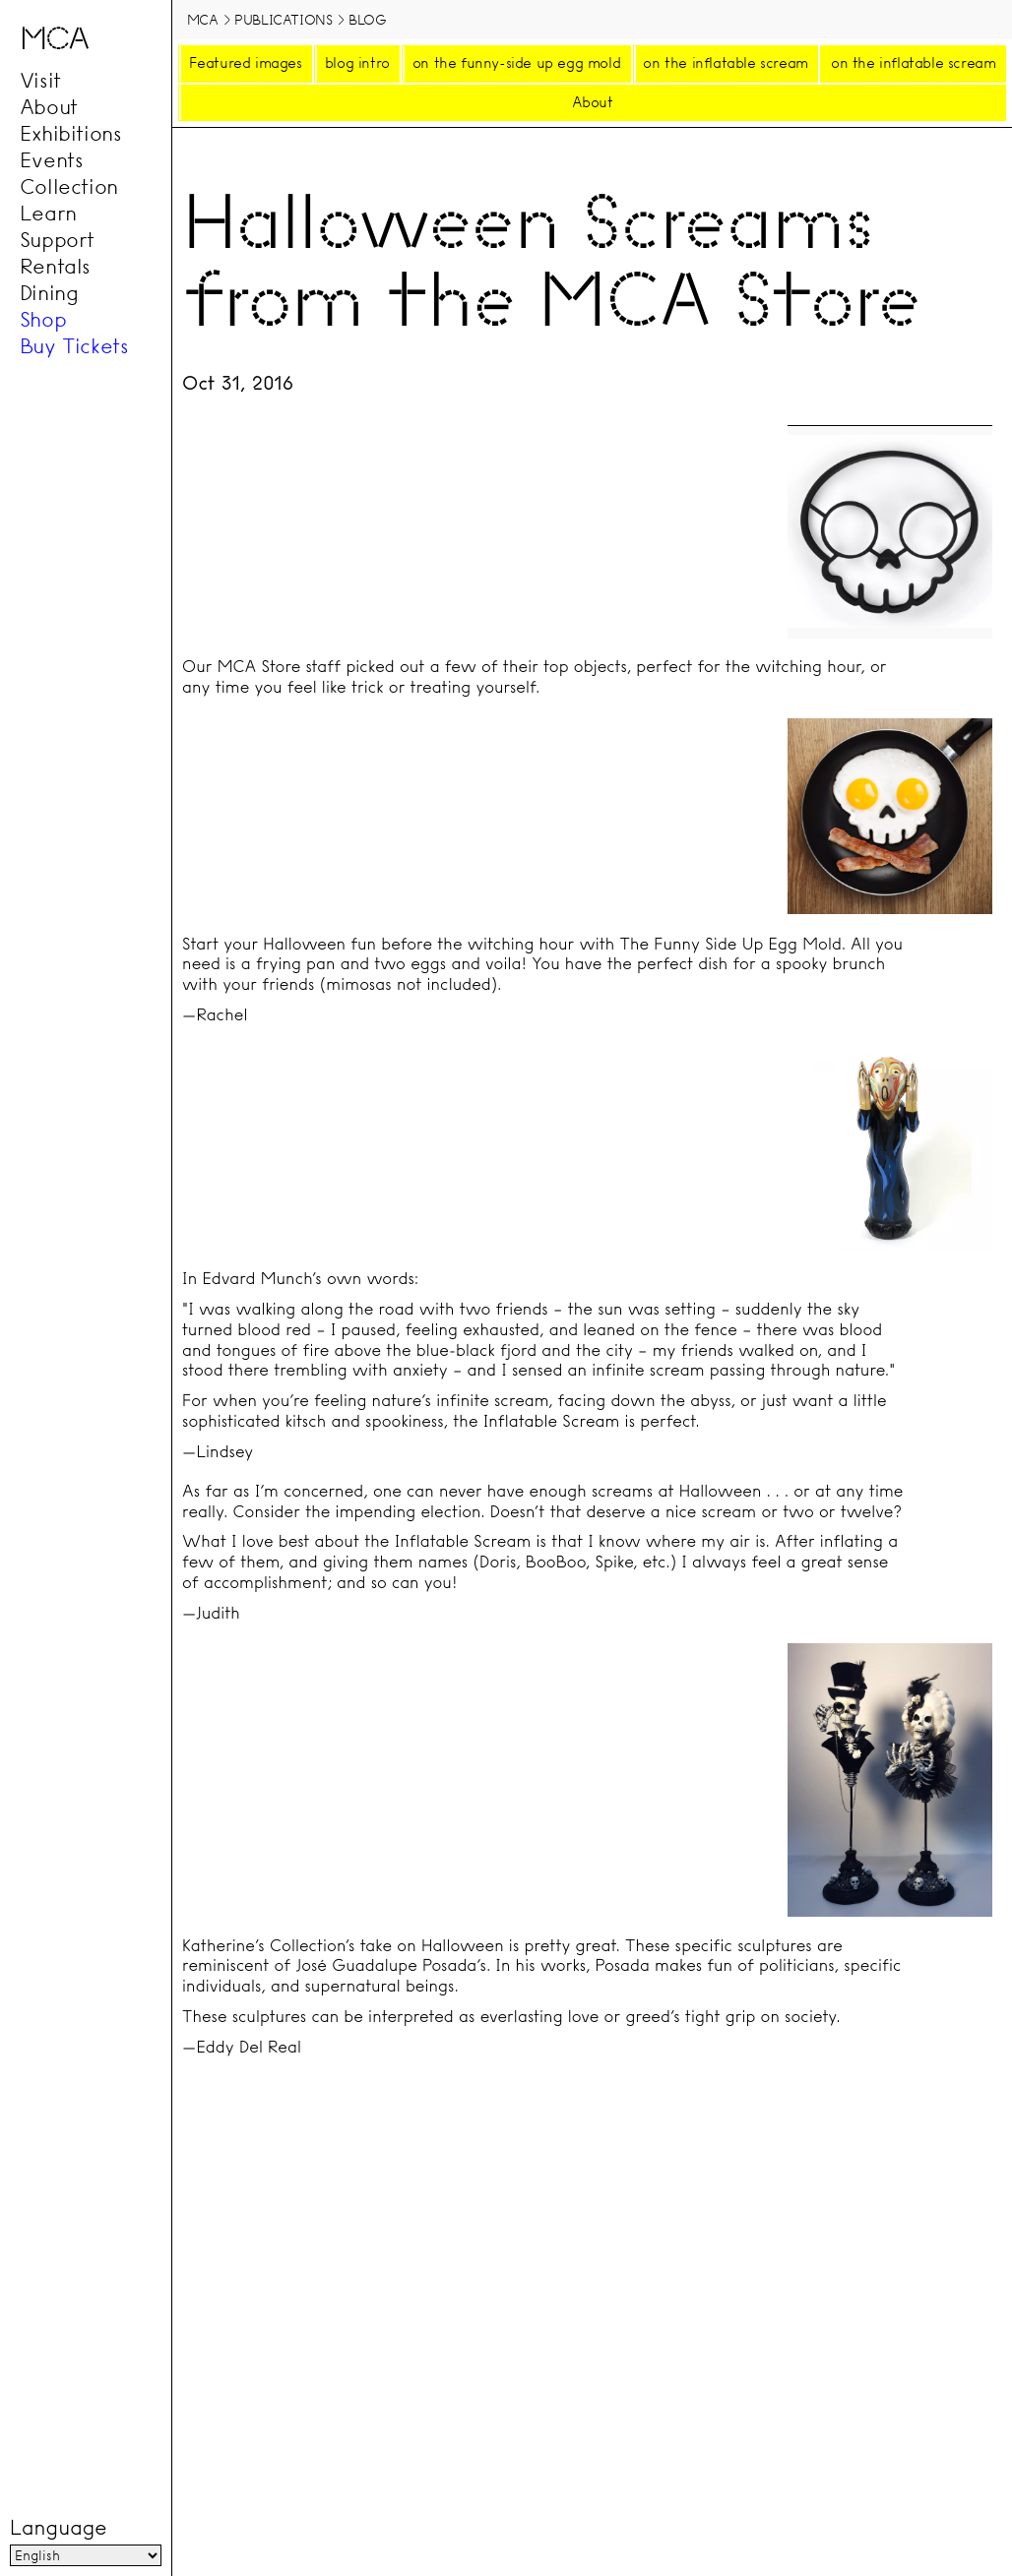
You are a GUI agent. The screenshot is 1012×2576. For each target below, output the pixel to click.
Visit (40, 80)
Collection (69, 187)
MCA (203, 20)
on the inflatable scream (725, 63)
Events (52, 160)
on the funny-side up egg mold (516, 63)
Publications (283, 20)
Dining (49, 293)
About (49, 107)
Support (57, 240)
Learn (48, 213)
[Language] (85, 2555)
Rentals (55, 266)
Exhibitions (71, 134)
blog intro (357, 63)
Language (58, 2528)
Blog (367, 20)
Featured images (245, 63)
